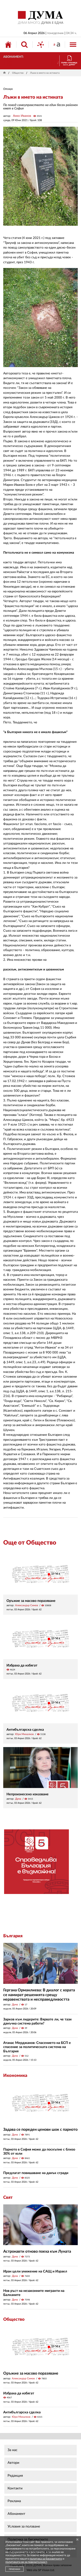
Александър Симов (26, 1605)
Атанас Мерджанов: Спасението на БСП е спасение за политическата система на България (37, 2047)
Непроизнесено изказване (27, 1794)
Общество (18, 73)
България (12, 1936)
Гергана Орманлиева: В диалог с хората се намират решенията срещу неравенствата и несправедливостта (39, 1994)
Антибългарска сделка (25, 1729)
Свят (8, 2197)
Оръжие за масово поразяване (31, 1601)
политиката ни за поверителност (26, 2562)
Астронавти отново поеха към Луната (37, 2252)
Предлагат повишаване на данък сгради (35, 2173)
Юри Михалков (24, 1734)
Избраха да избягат (21, 1665)
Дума (18, 1798)
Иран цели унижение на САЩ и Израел (35, 2271)
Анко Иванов (22, 115)
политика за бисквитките (46, 2558)
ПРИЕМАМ (14, 2569)
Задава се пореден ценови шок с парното (40, 2130)
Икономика (15, 2075)
